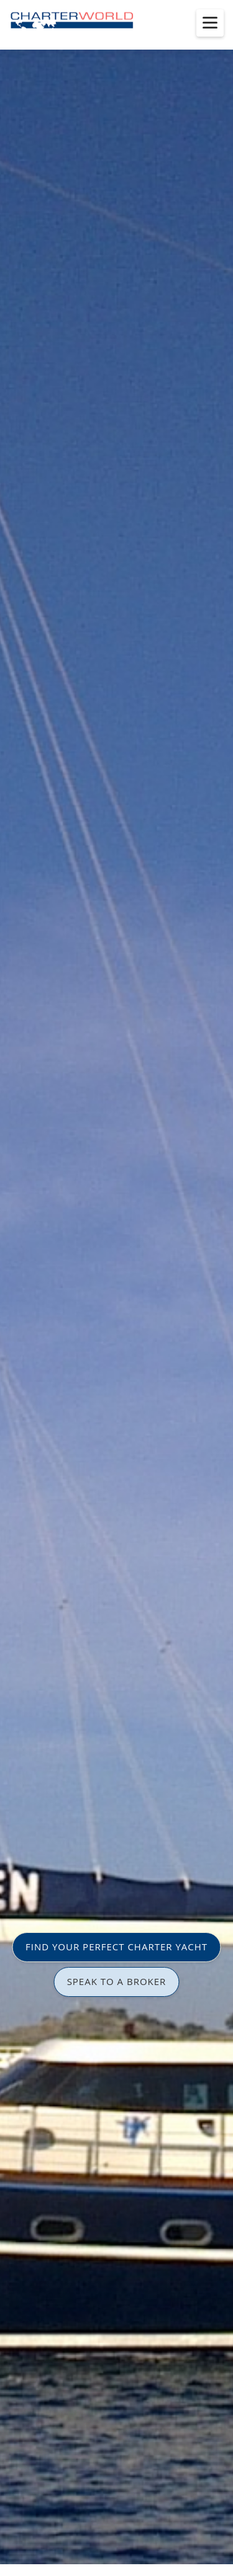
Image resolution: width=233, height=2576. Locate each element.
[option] (116, 1288)
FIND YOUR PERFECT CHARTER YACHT (116, 1946)
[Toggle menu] (210, 23)
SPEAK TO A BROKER (117, 1981)
